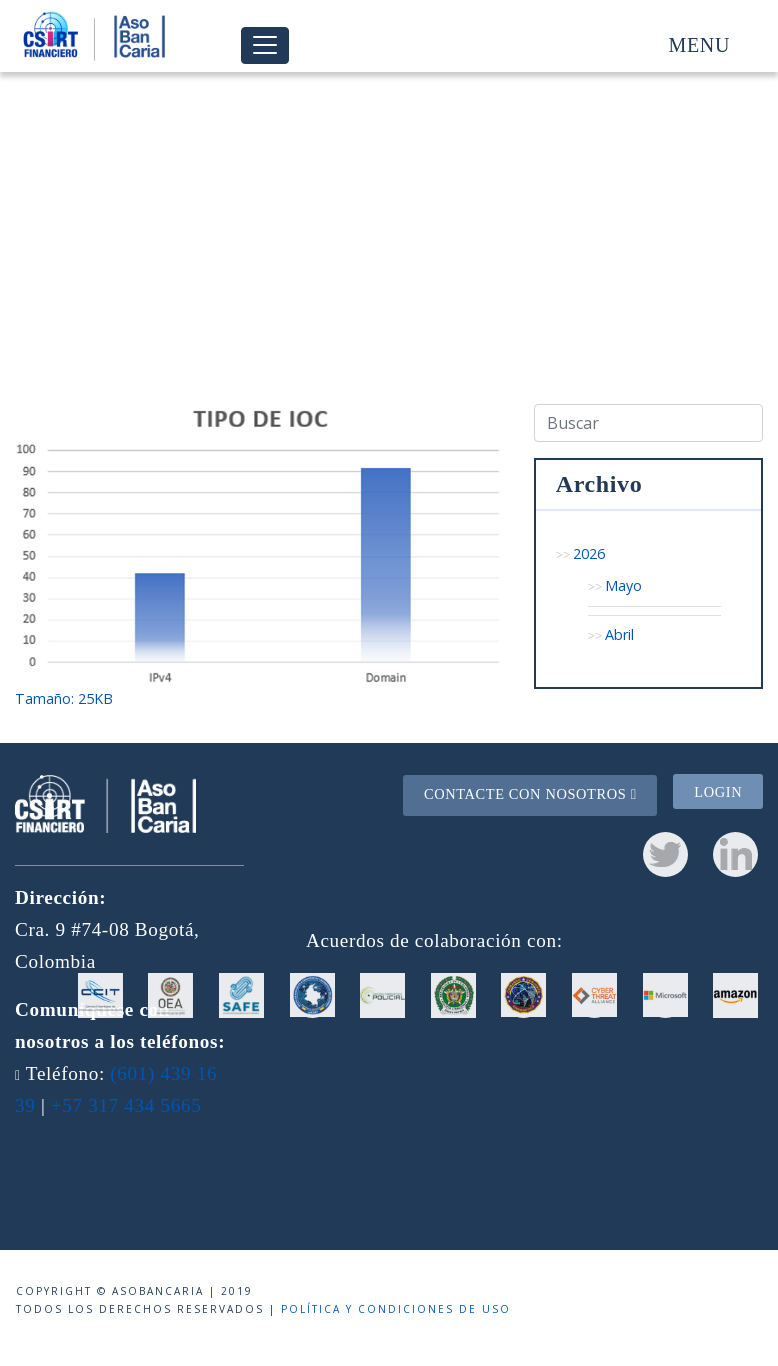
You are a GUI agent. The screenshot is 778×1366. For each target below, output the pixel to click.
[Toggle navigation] (265, 45)
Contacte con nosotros (530, 794)
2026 (589, 553)
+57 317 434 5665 (126, 1105)
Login (718, 792)
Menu (699, 45)
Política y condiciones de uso (396, 1309)
